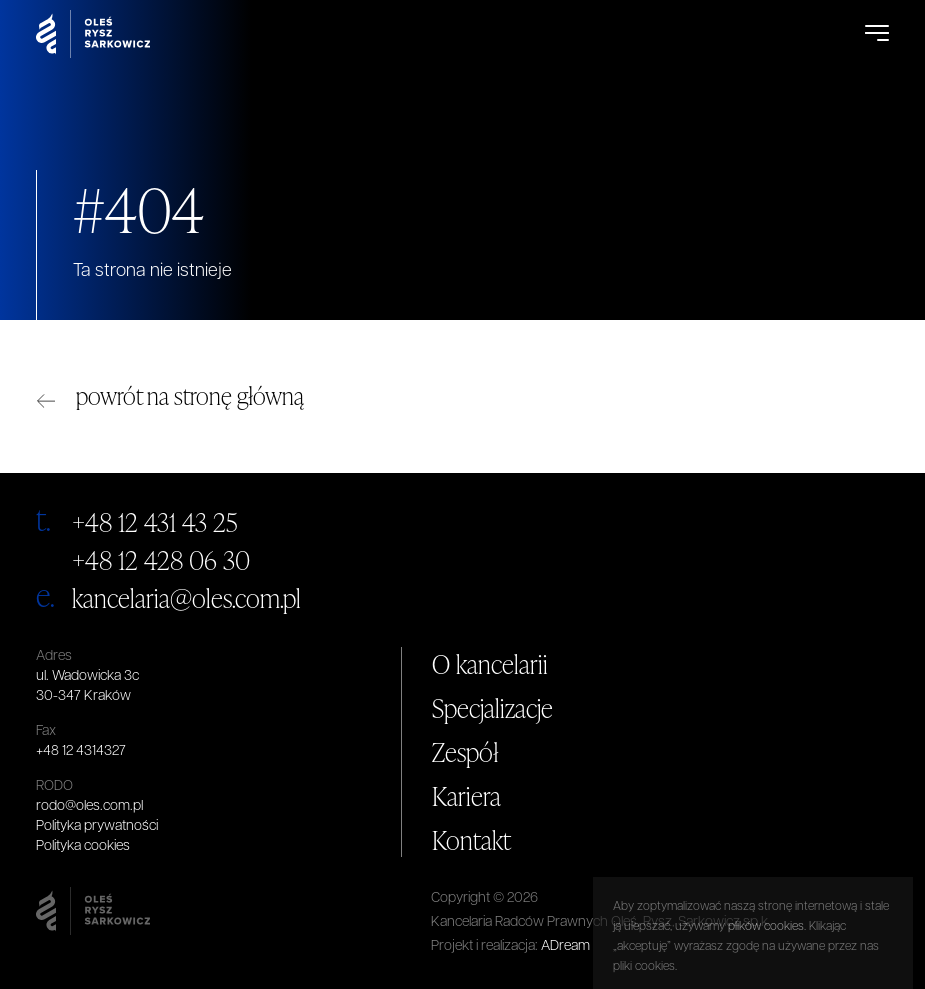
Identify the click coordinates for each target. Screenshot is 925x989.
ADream (565, 946)
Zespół (465, 752)
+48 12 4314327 (81, 751)
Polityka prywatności (97, 826)
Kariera (466, 796)
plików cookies (766, 975)
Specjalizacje (492, 708)
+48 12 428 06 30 (161, 560)
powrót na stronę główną (190, 395)
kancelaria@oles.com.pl (186, 598)
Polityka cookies (83, 846)
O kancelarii (490, 664)
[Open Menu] (877, 34)
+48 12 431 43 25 (155, 522)
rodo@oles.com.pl (89, 806)
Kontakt (471, 840)
